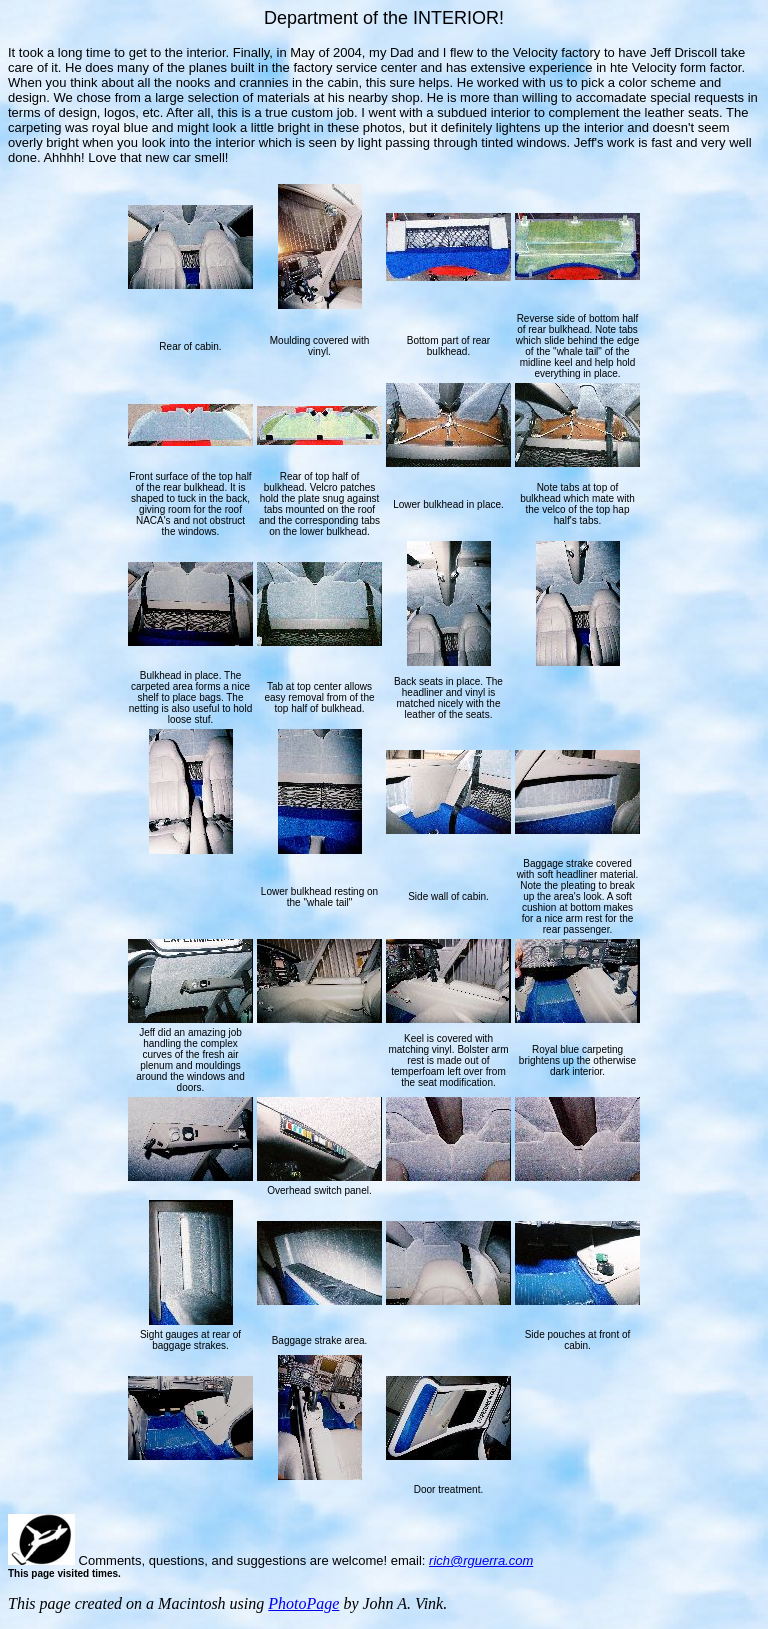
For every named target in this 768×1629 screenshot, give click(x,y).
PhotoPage (303, 1603)
